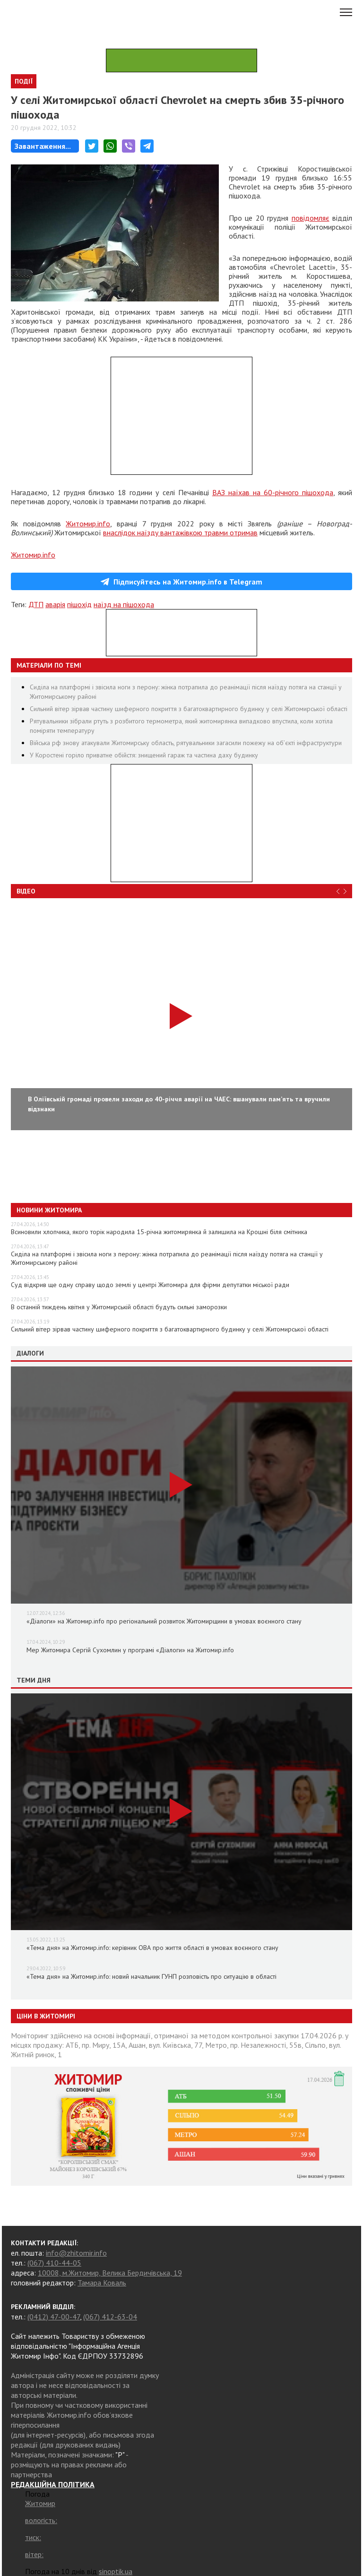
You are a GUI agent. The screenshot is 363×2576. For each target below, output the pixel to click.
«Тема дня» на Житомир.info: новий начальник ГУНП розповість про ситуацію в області (151, 1976)
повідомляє (310, 218)
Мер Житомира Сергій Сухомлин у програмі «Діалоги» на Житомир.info (130, 1650)
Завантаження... (43, 146)
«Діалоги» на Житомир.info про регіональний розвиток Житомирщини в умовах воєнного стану (164, 1621)
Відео (26, 891)
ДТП (35, 604)
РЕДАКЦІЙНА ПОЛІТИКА (53, 2484)
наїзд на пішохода (124, 604)
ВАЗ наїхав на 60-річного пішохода (272, 492)
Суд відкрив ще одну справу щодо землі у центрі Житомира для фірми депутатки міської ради (150, 1284)
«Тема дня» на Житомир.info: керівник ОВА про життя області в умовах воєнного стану (152, 1947)
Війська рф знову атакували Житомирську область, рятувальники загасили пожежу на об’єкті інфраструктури (186, 742)
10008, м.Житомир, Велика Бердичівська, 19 (110, 2272)
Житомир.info (88, 523)
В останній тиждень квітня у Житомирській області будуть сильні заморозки (119, 1307)
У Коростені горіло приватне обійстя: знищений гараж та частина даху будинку (144, 755)
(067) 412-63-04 (110, 2316)
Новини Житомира (49, 1210)
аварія (55, 604)
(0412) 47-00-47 (53, 2316)
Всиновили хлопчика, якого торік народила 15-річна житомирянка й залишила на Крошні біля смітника (159, 1232)
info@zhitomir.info (76, 2253)
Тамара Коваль (102, 2282)
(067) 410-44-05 (54, 2262)
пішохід (79, 604)
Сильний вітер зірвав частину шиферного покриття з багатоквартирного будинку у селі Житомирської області (188, 708)
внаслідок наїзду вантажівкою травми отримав (180, 532)
